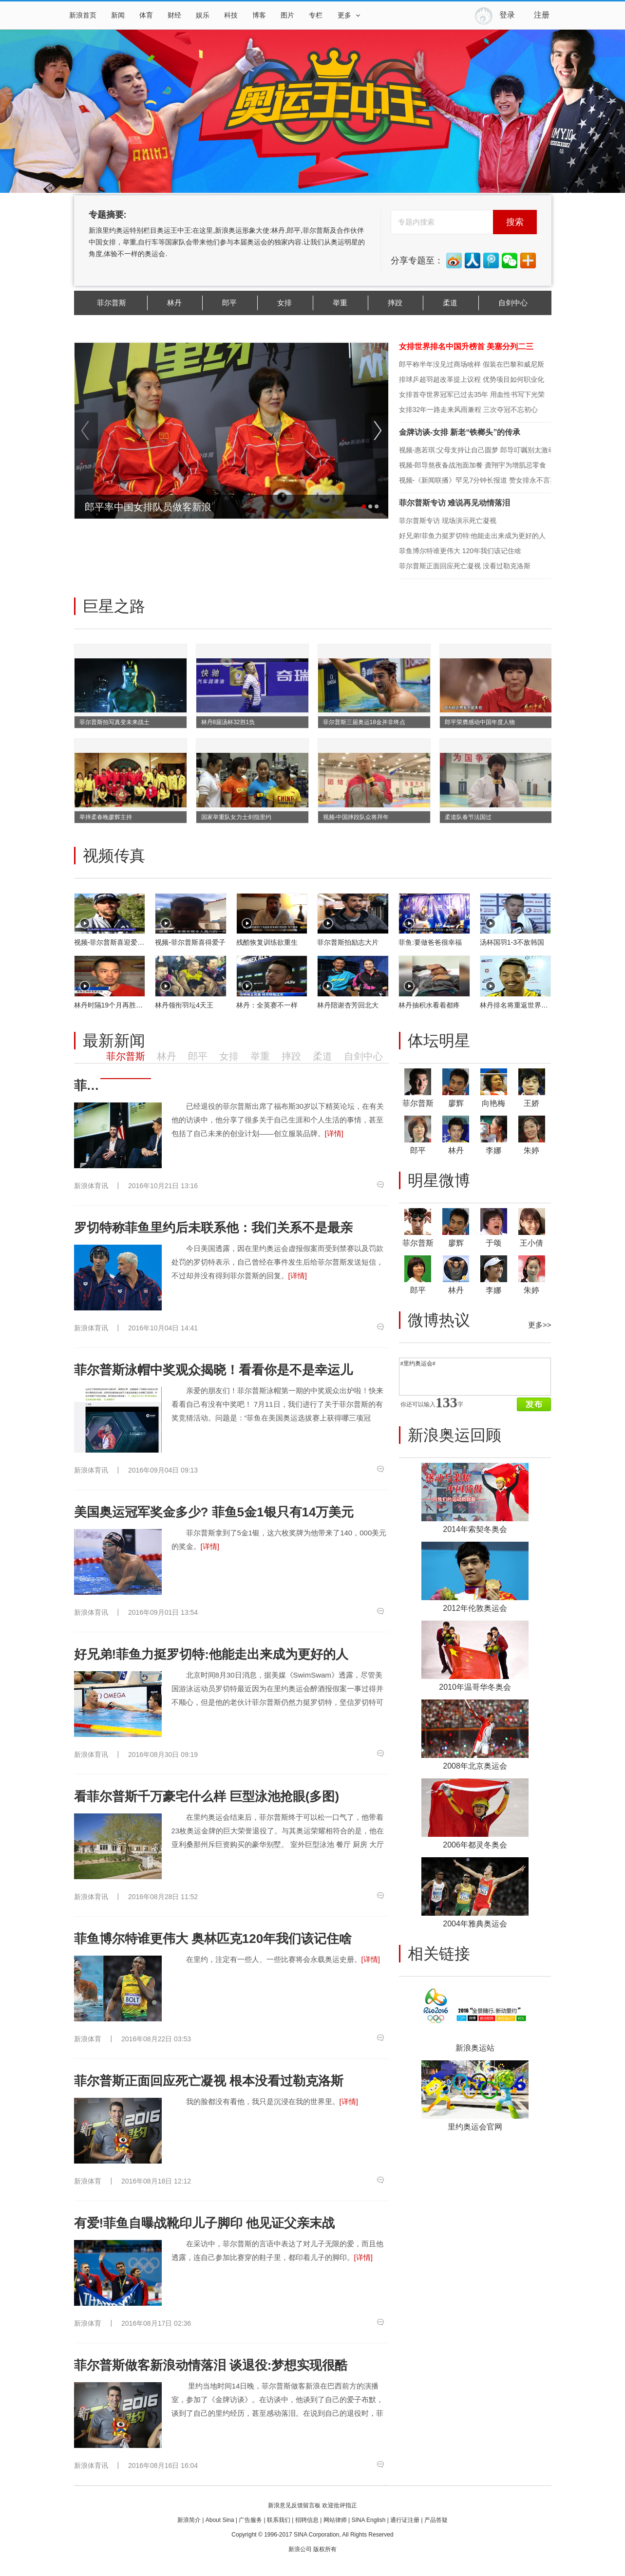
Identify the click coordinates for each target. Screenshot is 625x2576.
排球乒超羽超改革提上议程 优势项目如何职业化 (471, 379)
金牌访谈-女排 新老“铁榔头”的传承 (460, 432)
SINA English (368, 2520)
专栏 (315, 15)
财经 (174, 15)
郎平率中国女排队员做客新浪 (148, 507)
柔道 (450, 303)
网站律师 (335, 2520)
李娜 (493, 1150)
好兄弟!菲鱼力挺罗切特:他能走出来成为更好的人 (472, 536)
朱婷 (531, 1150)
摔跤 (395, 303)
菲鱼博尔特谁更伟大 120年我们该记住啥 (460, 551)
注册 (541, 15)
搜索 (515, 222)
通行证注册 (404, 2520)
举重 (340, 303)
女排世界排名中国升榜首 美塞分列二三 (466, 346)
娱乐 (202, 15)
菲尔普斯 (111, 303)
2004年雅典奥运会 (475, 1924)
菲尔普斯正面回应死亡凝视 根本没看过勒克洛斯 (208, 2080)
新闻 (118, 15)
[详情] (334, 1133)
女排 (284, 303)
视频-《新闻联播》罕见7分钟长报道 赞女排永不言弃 (478, 480)
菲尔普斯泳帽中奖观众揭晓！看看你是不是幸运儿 (213, 1370)
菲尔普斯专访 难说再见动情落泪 (454, 503)
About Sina (220, 2520)
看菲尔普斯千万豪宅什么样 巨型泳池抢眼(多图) (207, 1796)
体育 (146, 15)
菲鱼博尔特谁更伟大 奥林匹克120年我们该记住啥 (213, 1938)
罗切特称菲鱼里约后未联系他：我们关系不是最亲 (213, 1227)
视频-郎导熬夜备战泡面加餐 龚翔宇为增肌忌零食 (473, 465)
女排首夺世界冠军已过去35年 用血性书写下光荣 (472, 394)
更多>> (539, 1325)
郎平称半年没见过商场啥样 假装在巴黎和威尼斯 (471, 364)
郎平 (229, 303)
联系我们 (278, 2520)
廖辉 (456, 1103)
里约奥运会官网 (475, 2127)
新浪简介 (189, 2520)
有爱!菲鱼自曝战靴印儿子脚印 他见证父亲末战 (204, 2223)
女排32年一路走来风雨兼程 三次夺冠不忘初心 (468, 409)
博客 (259, 15)
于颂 (493, 1243)
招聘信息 (307, 2520)
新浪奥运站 (474, 2048)
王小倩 (531, 1243)
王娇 (531, 1103)
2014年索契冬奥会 (475, 1529)
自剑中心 (513, 303)
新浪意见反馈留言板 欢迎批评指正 (312, 2505)
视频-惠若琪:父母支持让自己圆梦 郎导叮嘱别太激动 (477, 450)
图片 (287, 15)
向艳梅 (493, 1103)
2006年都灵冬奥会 (475, 1845)
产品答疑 (436, 2520)
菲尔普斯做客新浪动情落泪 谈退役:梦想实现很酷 (211, 2365)
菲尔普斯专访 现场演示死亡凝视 (447, 520)
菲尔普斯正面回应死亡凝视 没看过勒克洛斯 (464, 566)
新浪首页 (82, 15)
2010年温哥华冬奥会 (475, 1687)
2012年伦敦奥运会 (475, 1608)
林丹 (174, 303)
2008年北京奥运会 (475, 1766)
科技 (231, 15)
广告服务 (250, 2520)
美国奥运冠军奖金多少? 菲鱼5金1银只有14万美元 (214, 1512)
